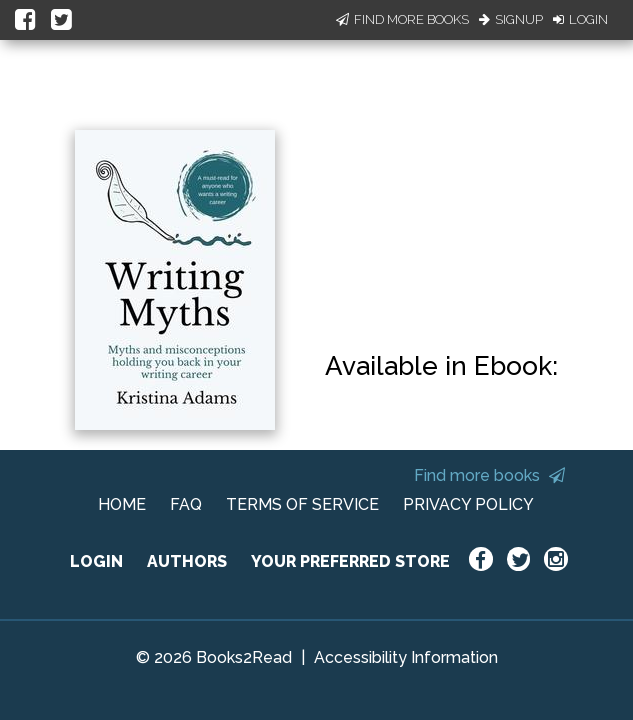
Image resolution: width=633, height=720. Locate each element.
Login (580, 19)
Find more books (489, 475)
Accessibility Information (406, 657)
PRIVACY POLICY (468, 504)
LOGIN (96, 561)
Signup (511, 19)
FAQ (186, 504)
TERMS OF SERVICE (302, 504)
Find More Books (402, 19)
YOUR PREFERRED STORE (350, 561)
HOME (122, 504)
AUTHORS (187, 561)
